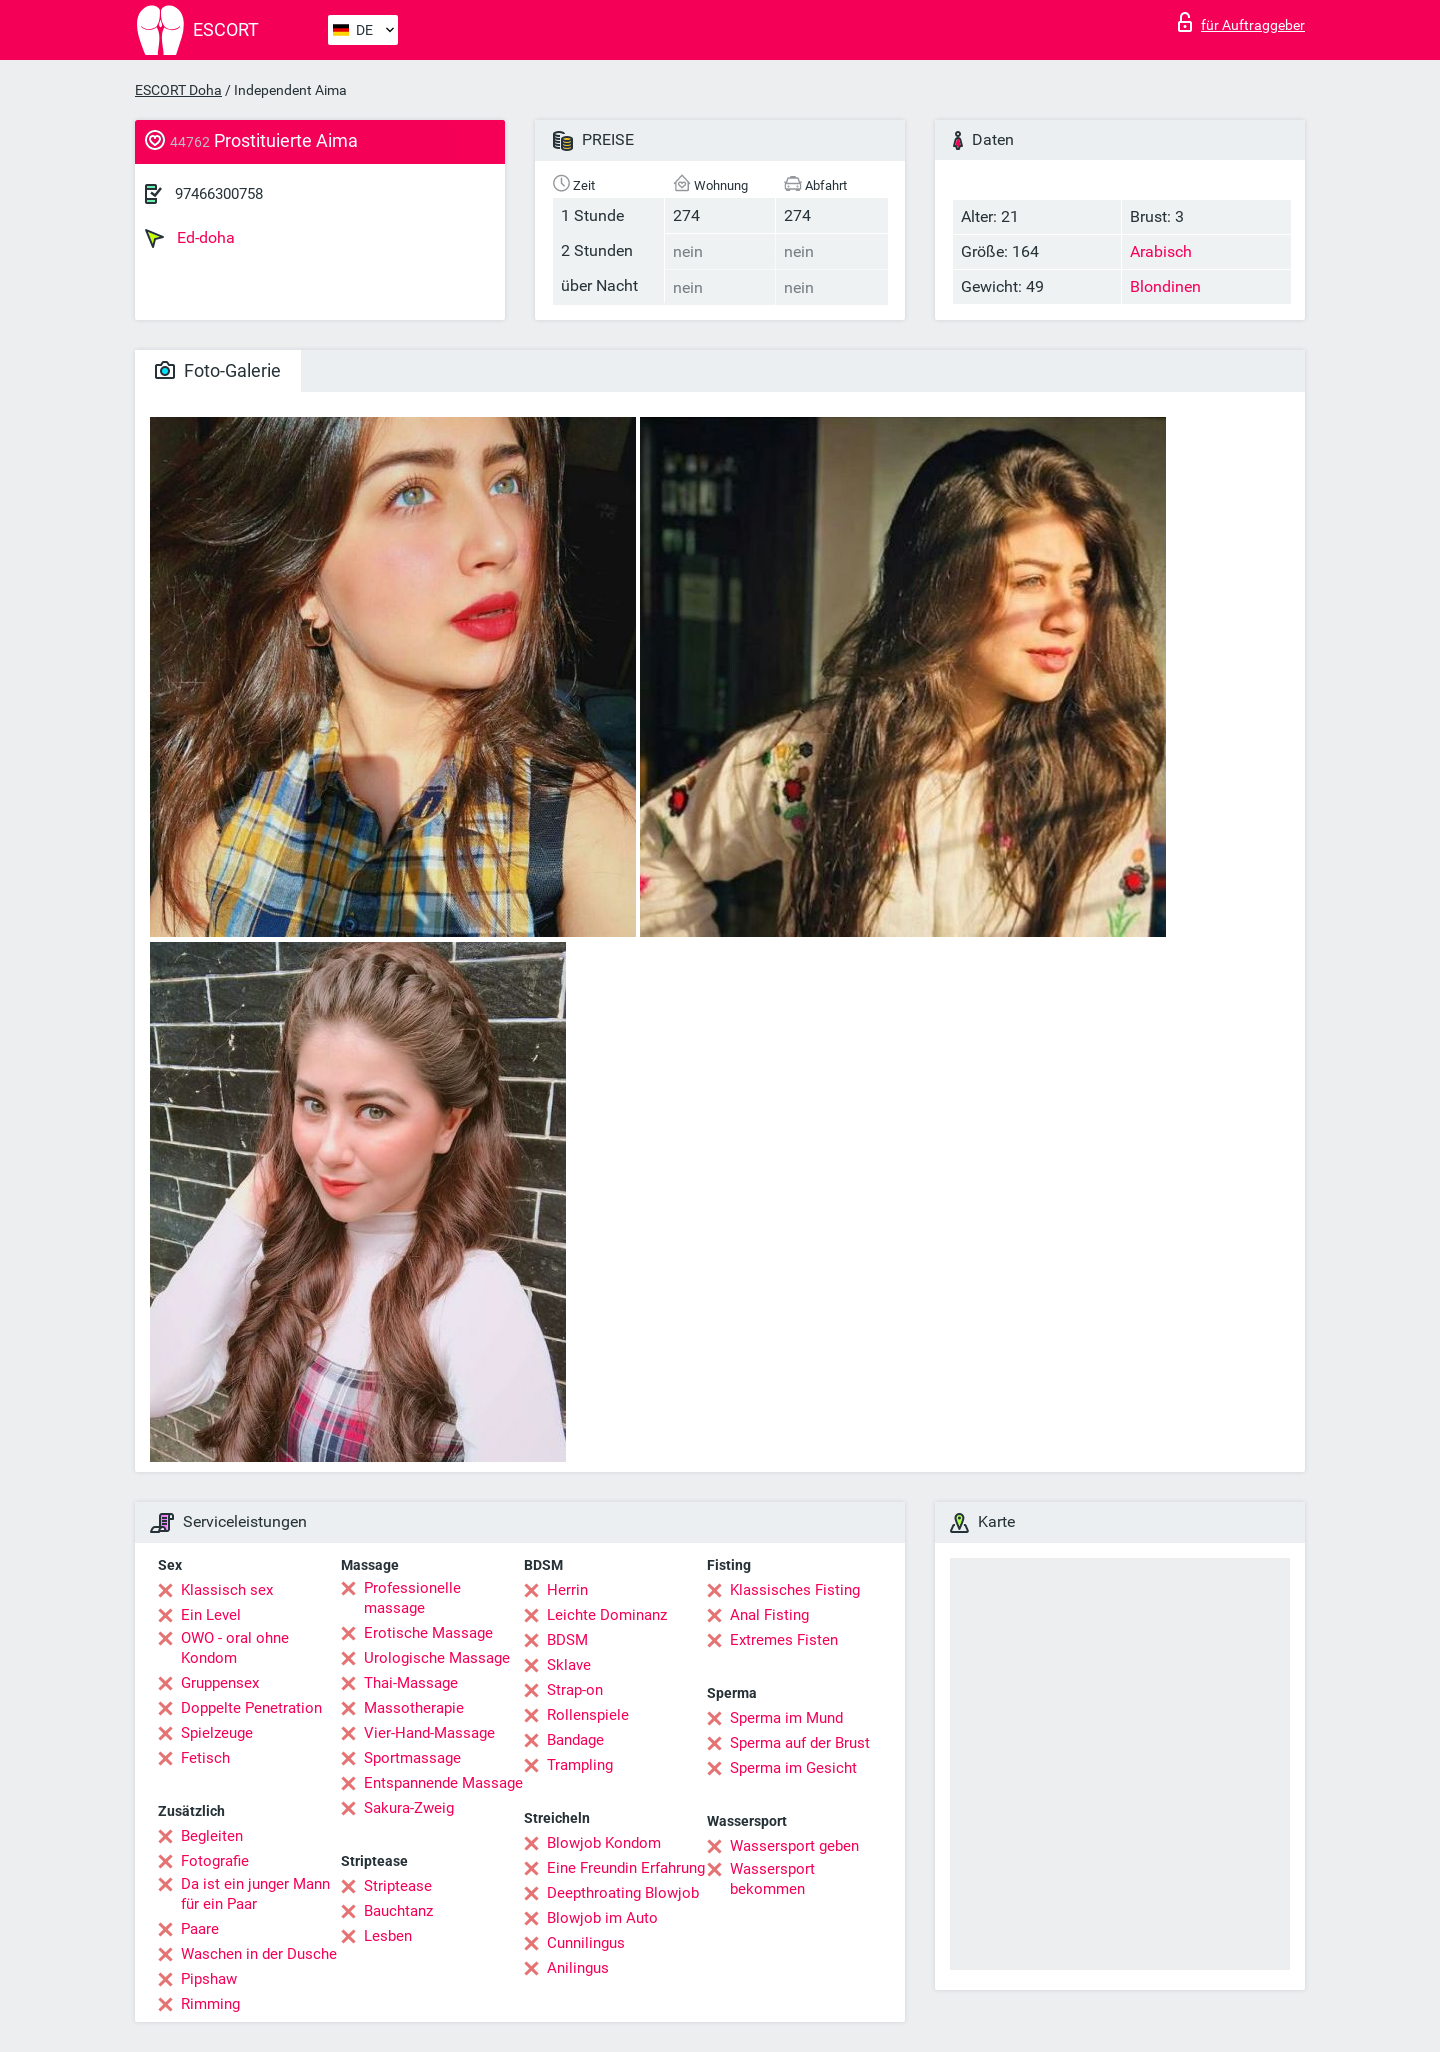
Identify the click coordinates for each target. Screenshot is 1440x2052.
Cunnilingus (586, 1943)
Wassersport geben (794, 1846)
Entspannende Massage (443, 1783)
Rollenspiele (588, 1715)
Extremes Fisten (784, 1640)
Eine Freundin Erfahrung (626, 1868)
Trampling (580, 1765)
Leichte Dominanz (607, 1615)
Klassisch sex (227, 1590)
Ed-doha (190, 238)
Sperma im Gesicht (793, 1768)
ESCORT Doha (178, 90)
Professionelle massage (412, 1598)
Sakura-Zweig (409, 1808)
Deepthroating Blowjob (623, 1893)
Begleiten (212, 1836)
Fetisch (205, 1758)
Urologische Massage (437, 1658)
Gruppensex (220, 1683)
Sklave (569, 1665)
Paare (200, 1929)
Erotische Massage (428, 1633)
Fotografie (215, 1861)
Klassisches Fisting (795, 1590)
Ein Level (211, 1615)
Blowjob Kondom (604, 1843)
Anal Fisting (769, 1615)
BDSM (567, 1640)
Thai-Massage (411, 1683)
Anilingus (578, 1968)
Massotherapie (414, 1708)
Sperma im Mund (786, 1718)
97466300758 (219, 194)
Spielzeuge (217, 1733)
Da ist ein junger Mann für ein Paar (255, 1894)
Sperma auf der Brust (800, 1743)
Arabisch (1161, 251)
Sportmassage (412, 1758)
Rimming (210, 2004)
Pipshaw (209, 1979)
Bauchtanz (398, 1911)
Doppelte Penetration (251, 1708)
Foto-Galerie (218, 370)
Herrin (567, 1590)
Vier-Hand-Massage (429, 1733)
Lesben (388, 1936)
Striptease (398, 1886)
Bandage (575, 1740)
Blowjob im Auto (602, 1918)
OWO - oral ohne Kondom (235, 1648)
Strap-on (575, 1690)
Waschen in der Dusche (259, 1954)
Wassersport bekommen (772, 1879)
